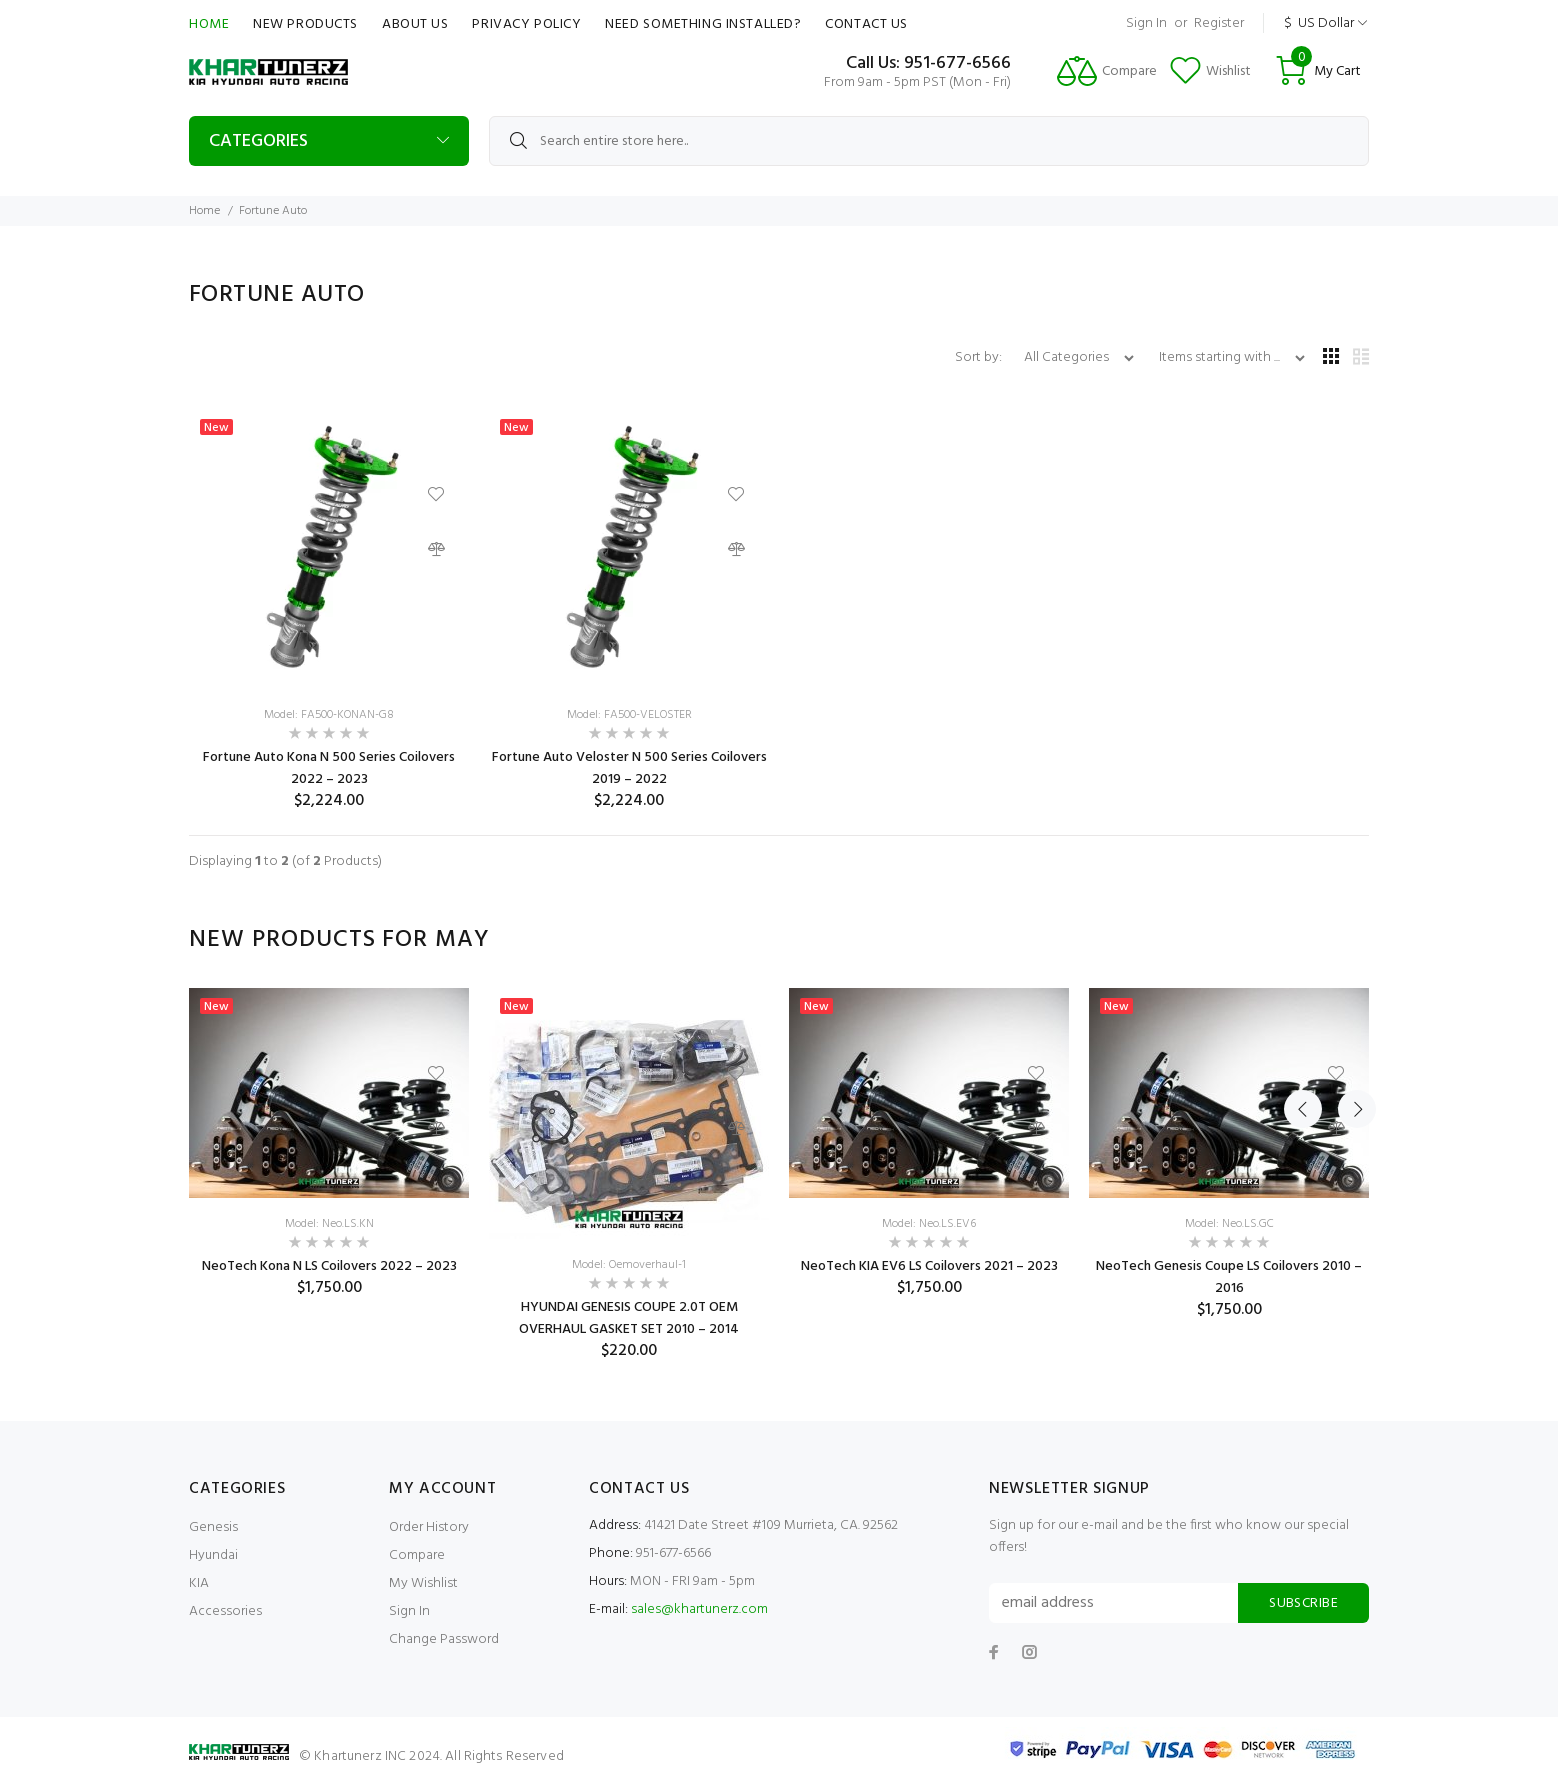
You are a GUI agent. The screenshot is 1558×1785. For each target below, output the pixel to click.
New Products (305, 24)
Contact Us (866, 24)
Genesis (213, 1527)
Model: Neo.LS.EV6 (929, 1224)
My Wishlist (423, 1583)
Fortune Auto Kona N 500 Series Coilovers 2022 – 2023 (329, 768)
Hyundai (213, 1555)
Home (209, 24)
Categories (258, 141)
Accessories (225, 1611)
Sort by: (980, 357)
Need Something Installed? (703, 24)
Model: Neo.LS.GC (1229, 1224)
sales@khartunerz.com (699, 1609)
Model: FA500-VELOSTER (629, 715)
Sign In (1146, 23)
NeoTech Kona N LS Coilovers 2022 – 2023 (329, 1266)
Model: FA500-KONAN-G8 (329, 715)
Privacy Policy (526, 24)
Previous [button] (1303, 940)
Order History (429, 1527)
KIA (199, 1583)
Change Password (444, 1639)
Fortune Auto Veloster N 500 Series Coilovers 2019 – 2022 (629, 768)
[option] (329, 1143)
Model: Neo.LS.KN (329, 1224)
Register (1219, 23)
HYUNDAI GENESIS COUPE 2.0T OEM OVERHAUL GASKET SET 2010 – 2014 (629, 1318)
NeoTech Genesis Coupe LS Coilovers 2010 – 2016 (1229, 1277)
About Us (415, 24)
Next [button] (1350, 940)
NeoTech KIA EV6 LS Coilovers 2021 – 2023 (929, 1266)
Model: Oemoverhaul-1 (629, 1265)
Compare (417, 1555)
